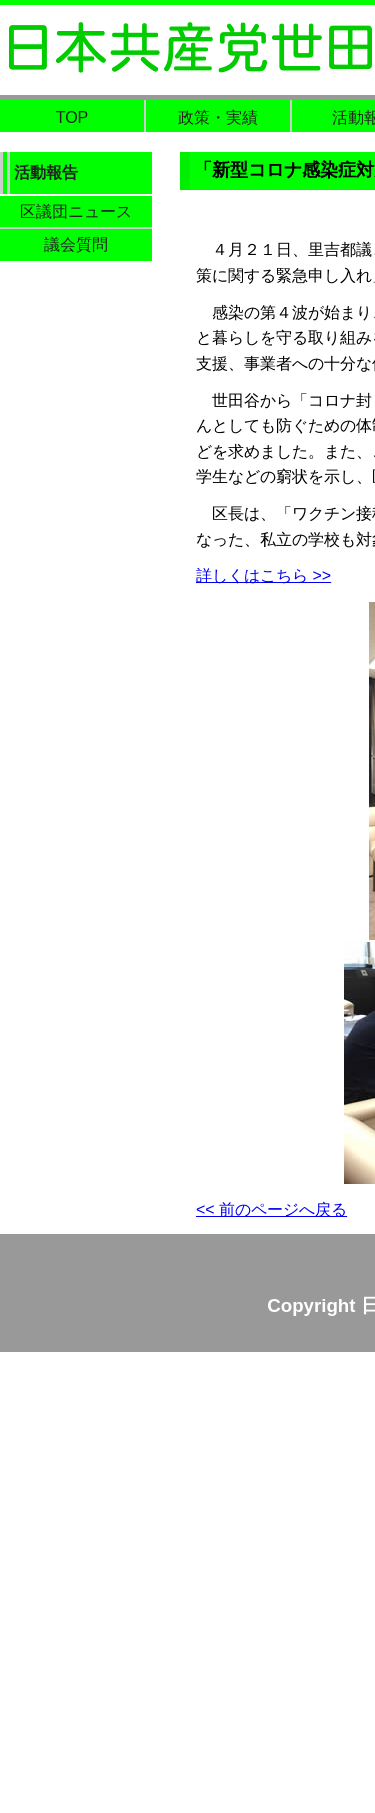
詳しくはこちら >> (263, 575)
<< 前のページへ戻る (271, 1209)
